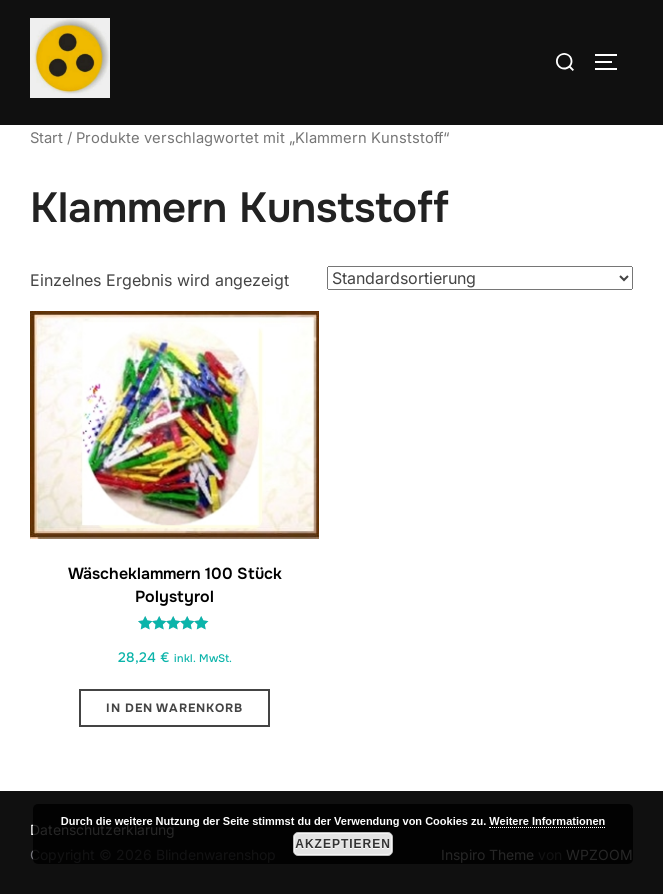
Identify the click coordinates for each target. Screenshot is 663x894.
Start (46, 138)
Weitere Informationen (547, 821)
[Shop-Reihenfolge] (480, 278)
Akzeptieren (343, 844)
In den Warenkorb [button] (174, 708)
